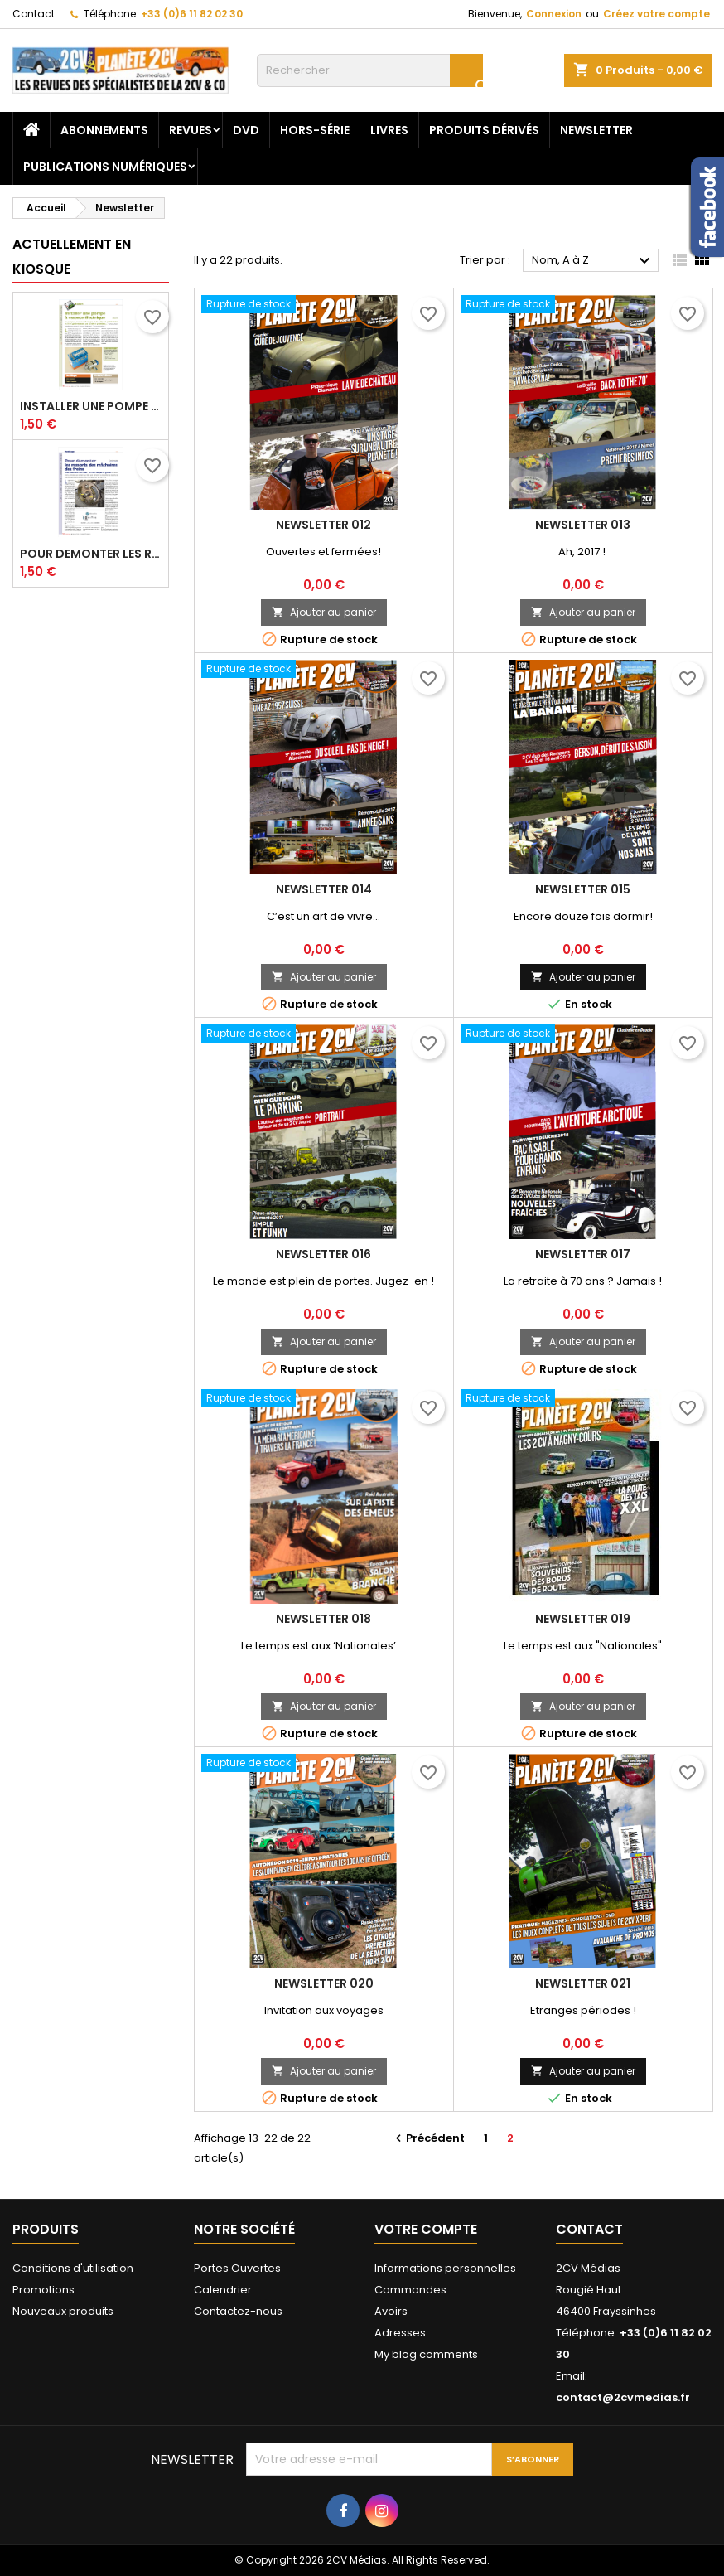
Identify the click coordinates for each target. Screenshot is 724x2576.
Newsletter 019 (582, 1618)
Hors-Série (315, 130)
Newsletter (596, 130)
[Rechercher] (370, 70)
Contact (33, 14)
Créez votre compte (656, 14)
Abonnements (104, 130)
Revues (190, 130)
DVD (246, 130)
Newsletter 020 (324, 1983)
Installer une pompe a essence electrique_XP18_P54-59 (91, 406)
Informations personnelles (445, 2268)
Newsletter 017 (582, 1254)
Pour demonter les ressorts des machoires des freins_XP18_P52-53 (91, 553)
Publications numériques (105, 166)
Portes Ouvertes (237, 2268)
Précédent (428, 2138)
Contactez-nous (238, 2311)
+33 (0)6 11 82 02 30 (192, 14)
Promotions (43, 2290)
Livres (389, 130)
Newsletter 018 (323, 1618)
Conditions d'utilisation (72, 2268)
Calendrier (223, 2290)
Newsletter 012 (323, 524)
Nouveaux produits (62, 2311)
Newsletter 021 (582, 1983)
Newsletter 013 (582, 524)
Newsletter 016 (323, 1254)
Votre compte (425, 2229)
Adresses (400, 2333)
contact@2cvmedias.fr (623, 2397)
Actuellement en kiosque (71, 256)
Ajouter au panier (324, 612)
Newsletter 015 (582, 889)
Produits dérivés (484, 130)
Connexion (554, 14)
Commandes (410, 2290)
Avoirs (391, 2311)
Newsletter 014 (324, 889)
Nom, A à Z (593, 261)
